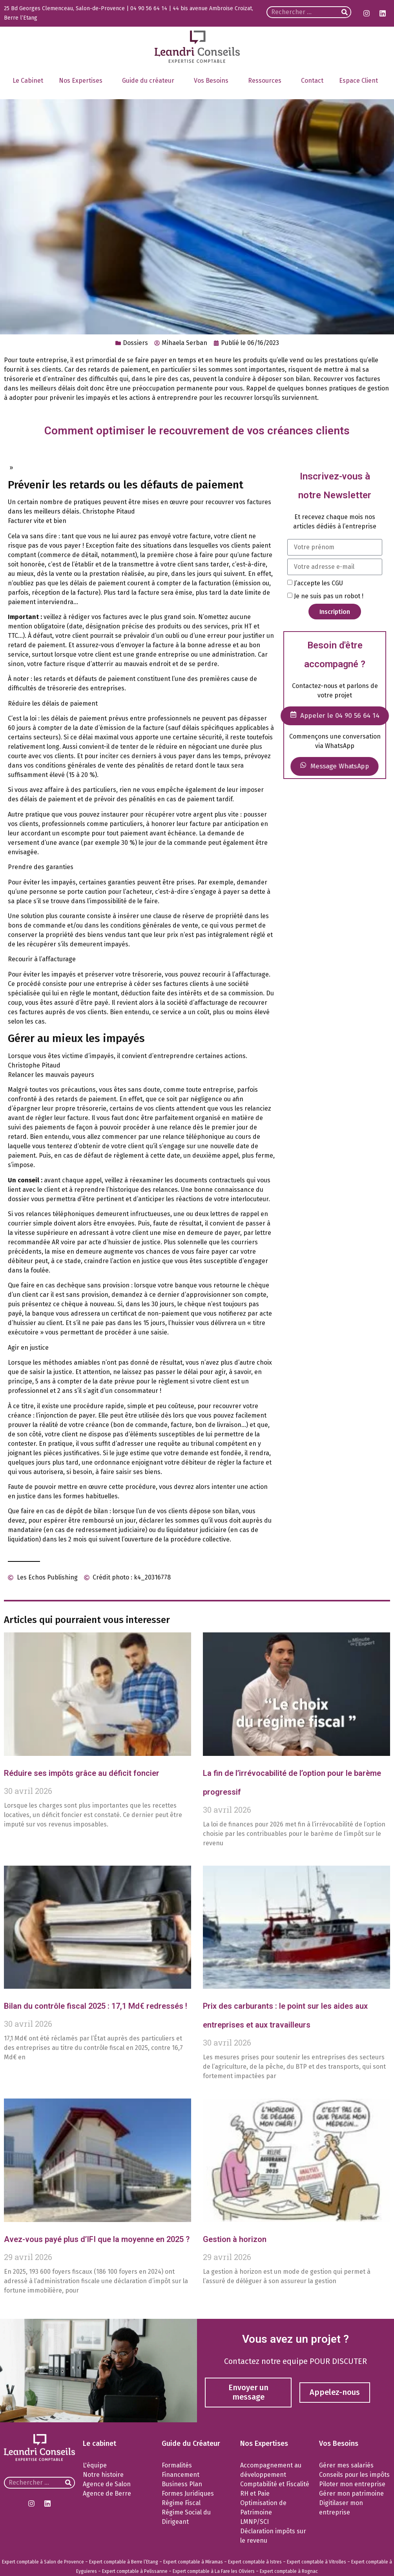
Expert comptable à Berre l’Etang (123, 2562)
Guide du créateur (150, 81)
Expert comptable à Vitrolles (316, 2562)
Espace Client (360, 81)
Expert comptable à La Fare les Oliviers (214, 2571)
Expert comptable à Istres (255, 2562)
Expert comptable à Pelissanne (135, 2571)
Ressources (266, 81)
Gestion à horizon (234, 2239)
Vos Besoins (213, 81)
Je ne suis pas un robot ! (328, 596)
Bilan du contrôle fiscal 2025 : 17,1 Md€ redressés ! (95, 2006)
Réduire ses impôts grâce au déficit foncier (81, 1773)
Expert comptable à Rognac (289, 2571)
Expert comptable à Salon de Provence (43, 2562)
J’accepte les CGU (318, 583)
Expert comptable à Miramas (193, 2562)
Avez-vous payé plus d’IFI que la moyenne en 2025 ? (97, 2239)
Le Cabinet (28, 80)
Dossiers (135, 343)
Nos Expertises (82, 81)
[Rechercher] (344, 12)
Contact (312, 80)
